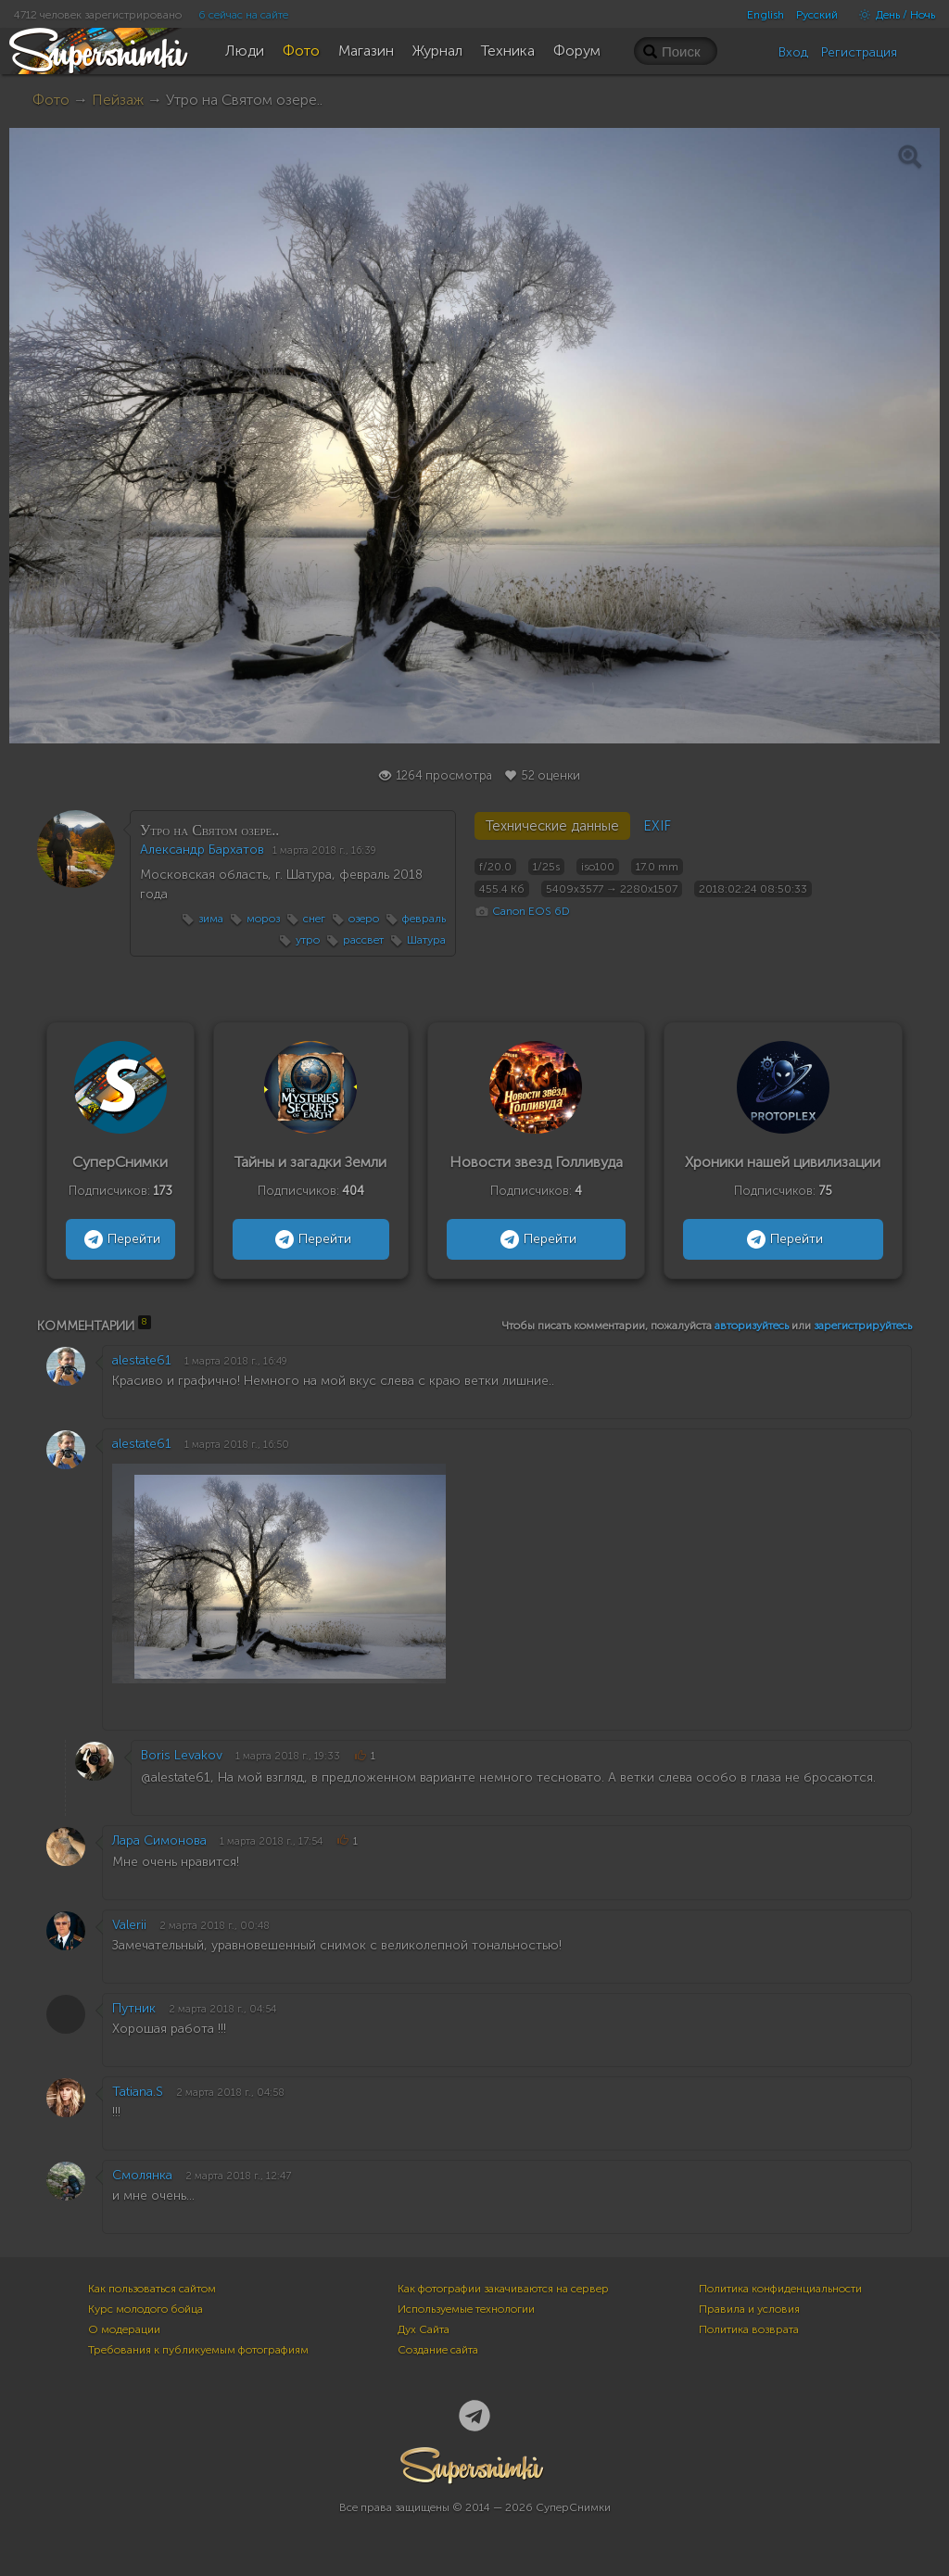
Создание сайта (438, 2349)
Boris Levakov (181, 1755)
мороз (263, 918)
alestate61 (141, 1360)
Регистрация (859, 52)
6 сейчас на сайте (243, 14)
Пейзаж (118, 99)
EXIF (657, 826)
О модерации (124, 2329)
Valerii (129, 1925)
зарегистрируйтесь (863, 1325)
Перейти (120, 1239)
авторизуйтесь (752, 1325)
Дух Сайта (423, 2329)
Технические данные (552, 826)
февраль (424, 918)
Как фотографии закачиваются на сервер (503, 2288)
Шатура (426, 939)
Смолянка (142, 2175)
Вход (793, 52)
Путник (134, 2008)
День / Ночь (892, 14)
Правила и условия (749, 2309)
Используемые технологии (466, 2309)
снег (314, 918)
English (765, 14)
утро (308, 939)
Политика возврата (749, 2329)
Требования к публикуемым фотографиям (198, 2349)
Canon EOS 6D (531, 911)
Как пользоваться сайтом (152, 2288)
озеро (363, 918)
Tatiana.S (137, 2092)
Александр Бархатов (202, 849)
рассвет (363, 939)
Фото (51, 99)
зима (210, 918)
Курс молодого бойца (145, 2309)
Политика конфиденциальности (780, 2288)
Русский (817, 14)
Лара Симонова (159, 1840)
